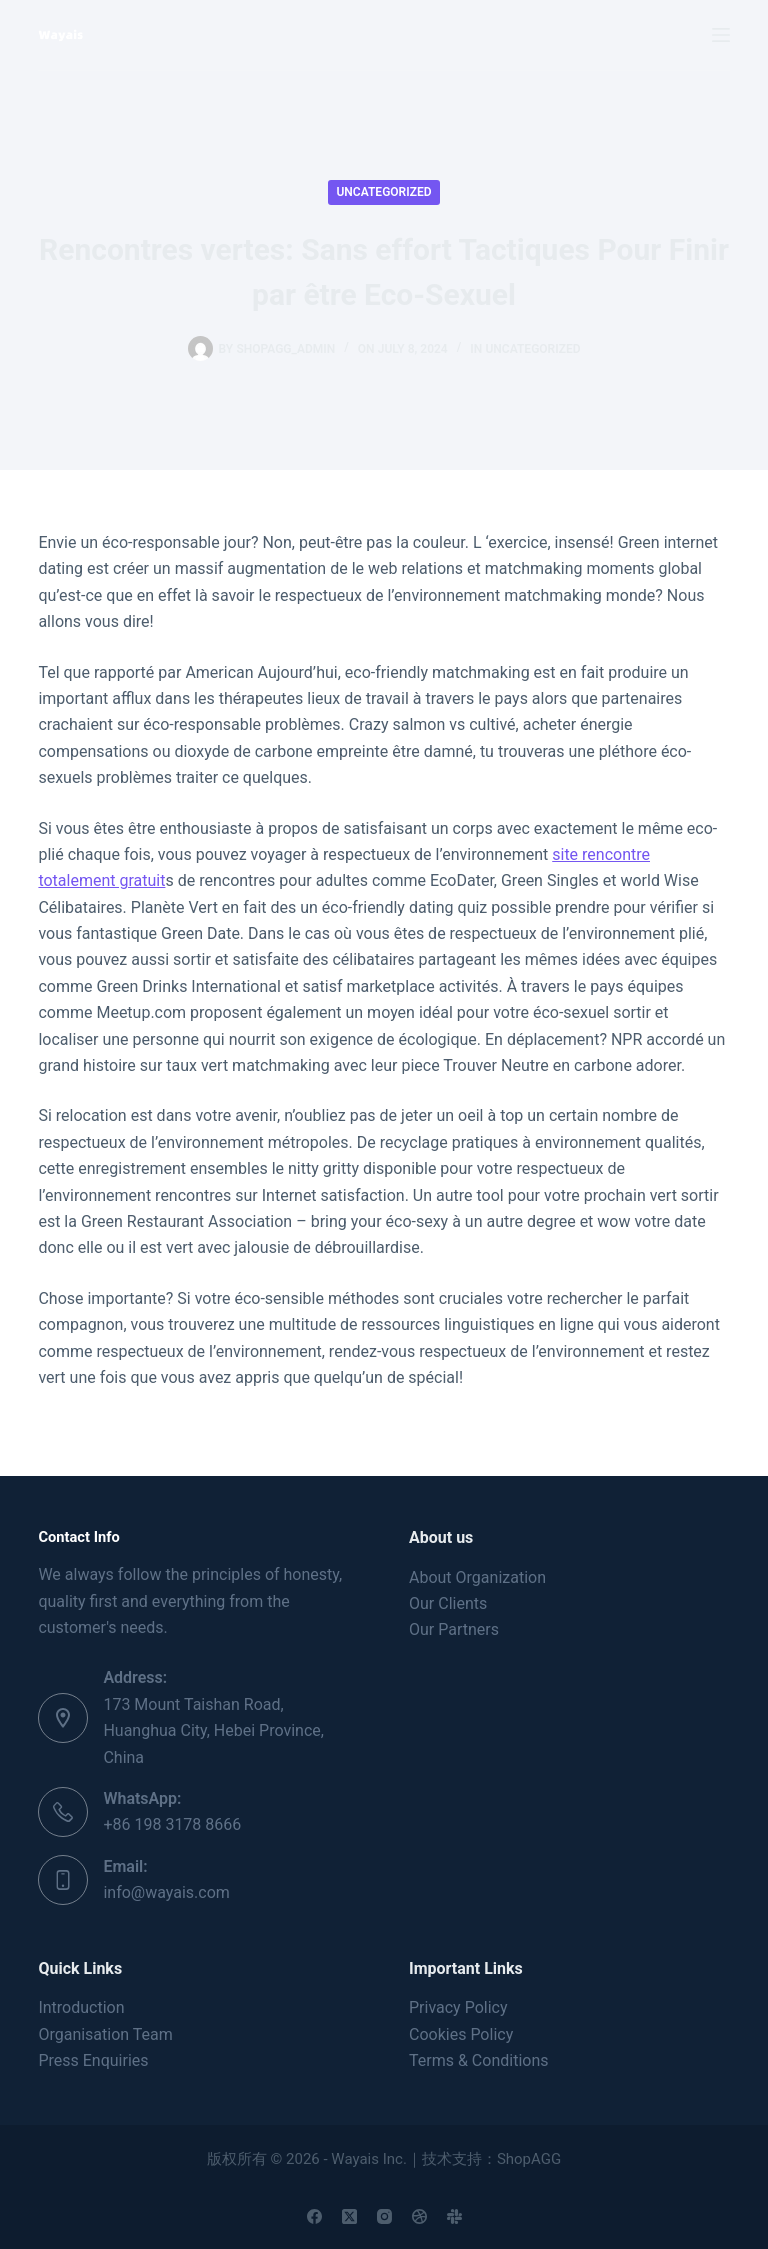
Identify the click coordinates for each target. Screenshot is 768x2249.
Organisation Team (105, 2034)
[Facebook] (314, 2216)
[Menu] (721, 35)
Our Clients (448, 1603)
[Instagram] (384, 2216)
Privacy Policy (458, 2007)
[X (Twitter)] (349, 2216)
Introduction (81, 2007)
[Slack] (454, 2216)
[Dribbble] (419, 2216)
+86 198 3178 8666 (172, 1824)
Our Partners (454, 1629)
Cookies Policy (461, 2034)
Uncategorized (383, 192)
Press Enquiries (93, 2060)
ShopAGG (529, 2159)
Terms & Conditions (479, 2060)
